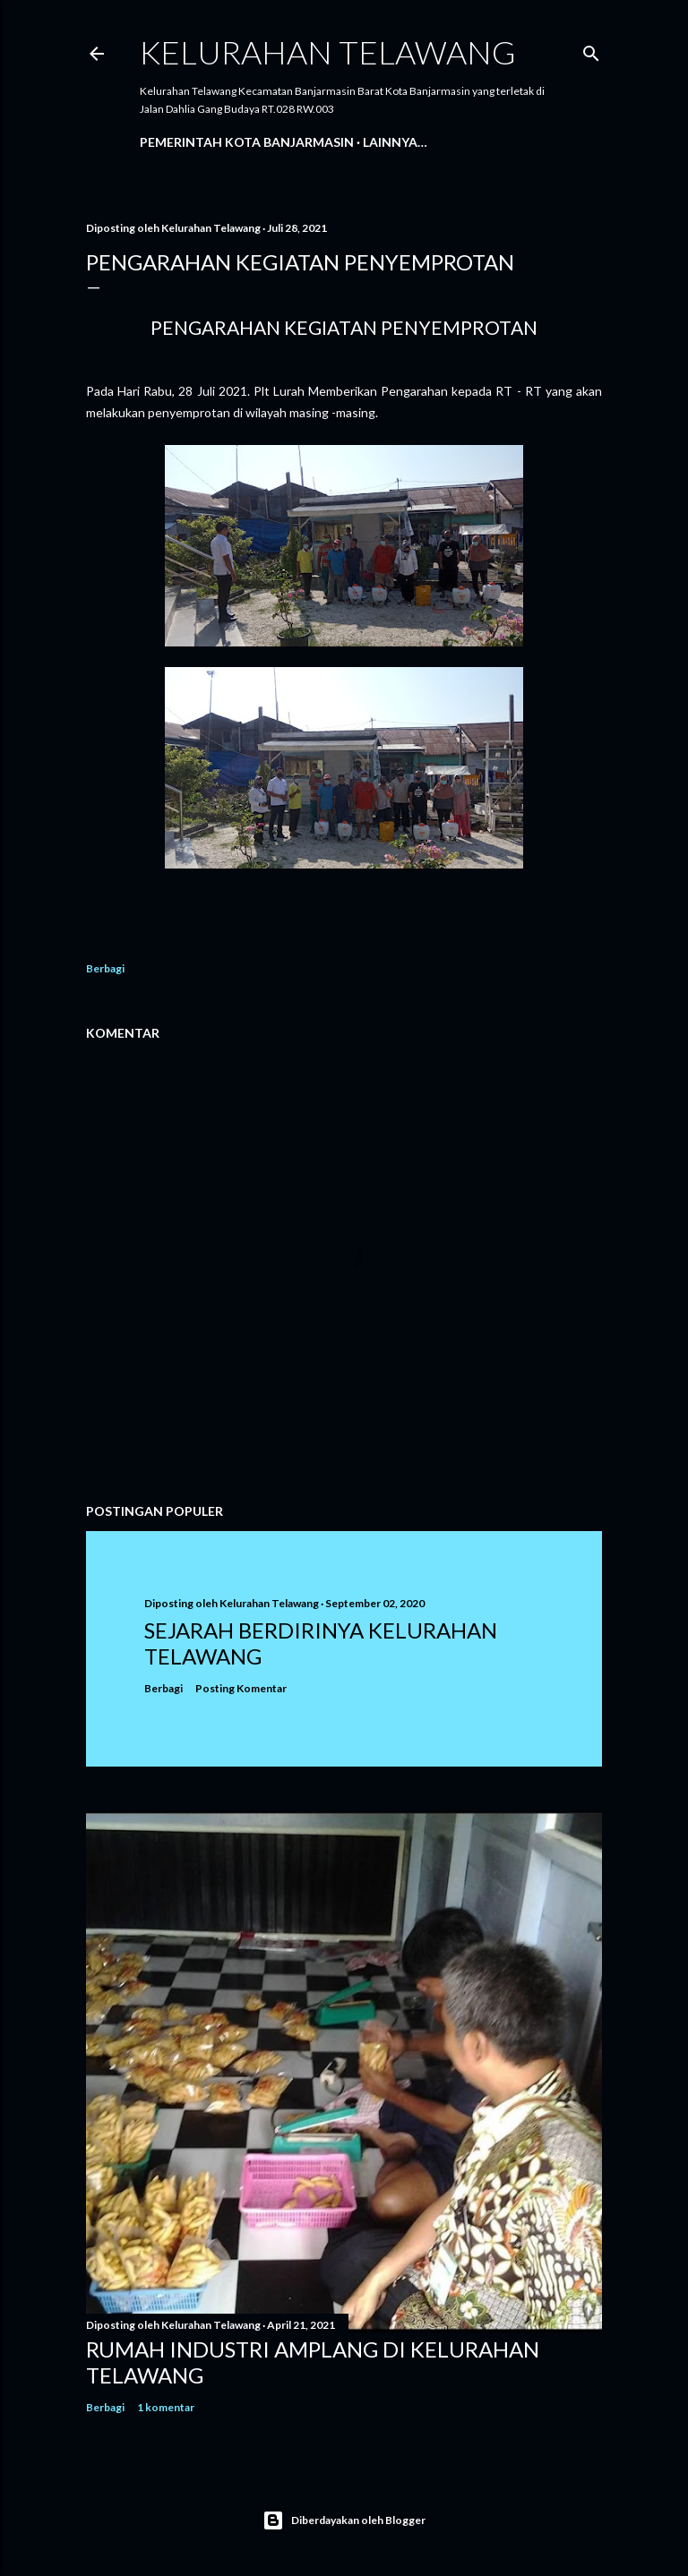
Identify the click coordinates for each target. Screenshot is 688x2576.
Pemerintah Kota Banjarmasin (247, 142)
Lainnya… (395, 142)
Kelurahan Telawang (328, 52)
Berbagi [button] (105, 968)
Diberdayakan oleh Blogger (344, 2520)
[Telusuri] (591, 49)
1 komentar (165, 2407)
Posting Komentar (241, 1688)
